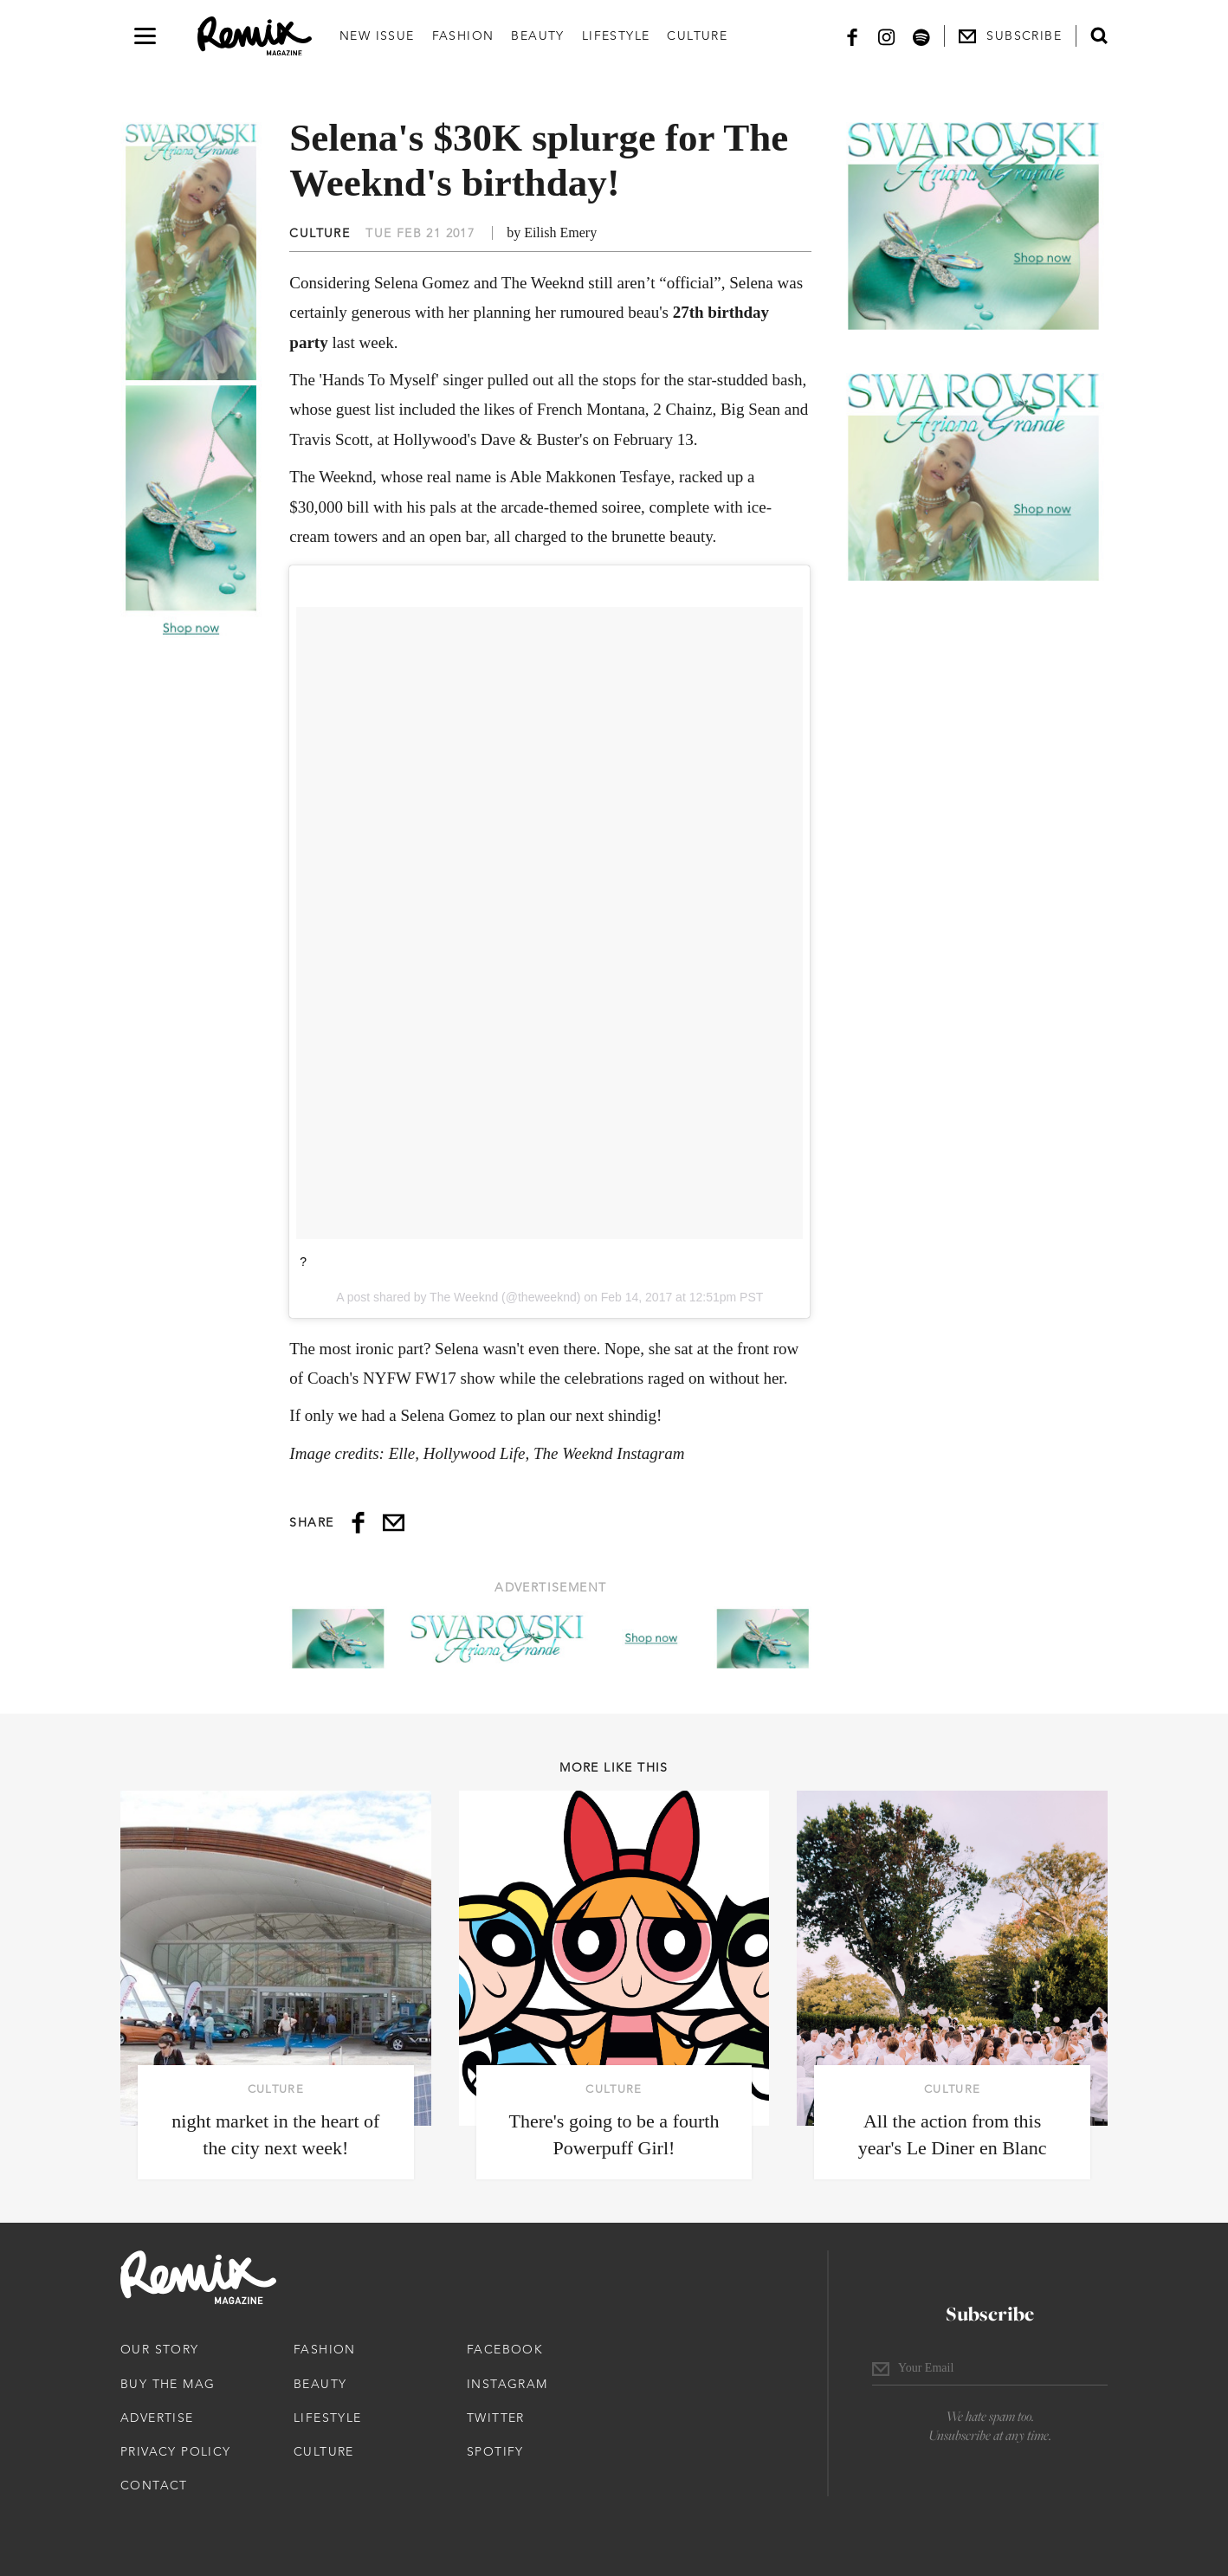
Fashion (463, 35)
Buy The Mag (167, 2384)
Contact (154, 2485)
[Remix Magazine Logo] (254, 36)
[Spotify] (921, 36)
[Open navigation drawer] (145, 36)
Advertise (157, 2417)
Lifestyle (616, 35)
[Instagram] (886, 36)
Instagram (507, 2384)
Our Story (159, 2349)
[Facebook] (852, 36)
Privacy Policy (175, 2451)
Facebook (505, 2349)
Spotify (495, 2451)
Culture (697, 35)
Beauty (537, 35)
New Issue (377, 35)
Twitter (496, 2417)
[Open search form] (1099, 35)
